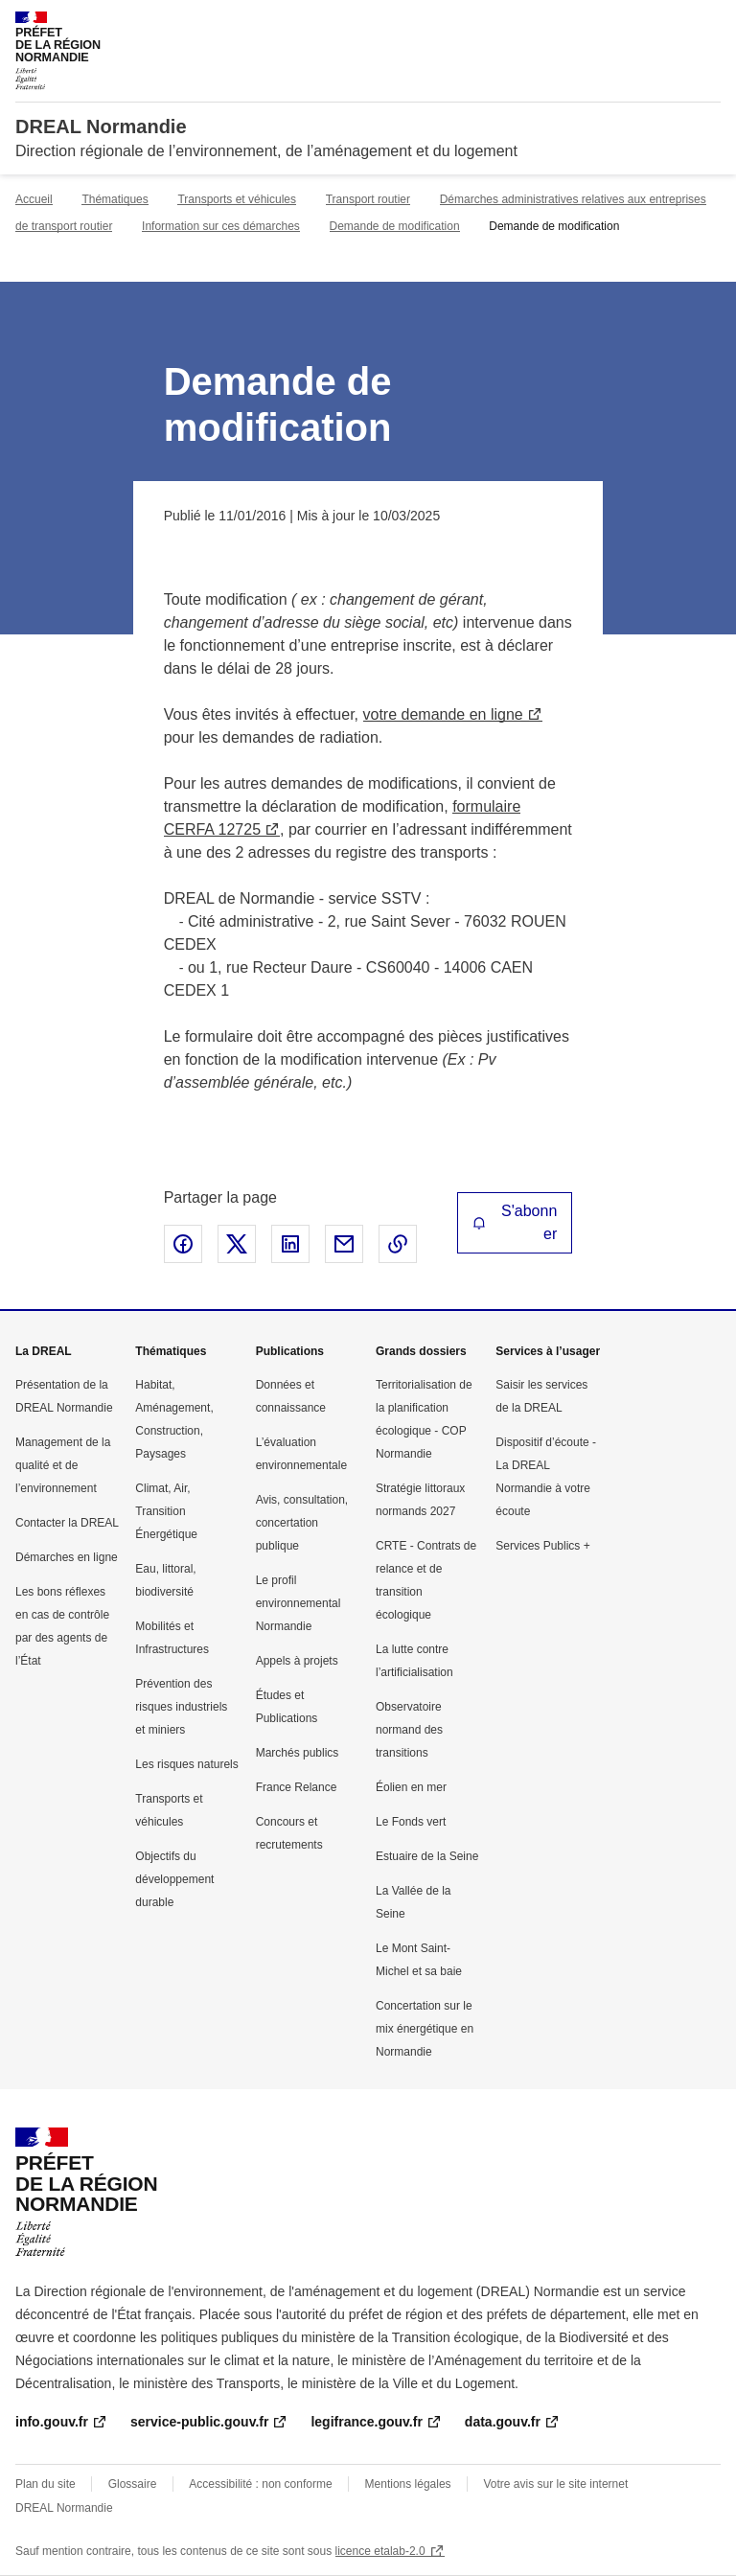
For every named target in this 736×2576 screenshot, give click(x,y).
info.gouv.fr (51, 2421)
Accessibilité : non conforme (260, 2484)
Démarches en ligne (66, 1557)
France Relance (296, 1787)
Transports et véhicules (236, 199)
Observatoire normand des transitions (409, 1730)
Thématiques (114, 199)
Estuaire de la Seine (427, 1856)
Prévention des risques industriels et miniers (181, 1706)
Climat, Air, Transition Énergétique (166, 1511)
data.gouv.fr (502, 2421)
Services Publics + (542, 1545)
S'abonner (514, 1222)
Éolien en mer (411, 1787)
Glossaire (132, 2484)
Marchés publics (297, 1753)
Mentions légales (408, 2484)
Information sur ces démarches (221, 226)
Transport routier (368, 199)
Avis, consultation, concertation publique (302, 1522)
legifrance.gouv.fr (366, 2421)
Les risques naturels (186, 1764)
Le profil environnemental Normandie (298, 1603)
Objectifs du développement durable (174, 1879)
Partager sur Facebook (183, 1244)
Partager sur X (237, 1244)
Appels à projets (297, 1661)
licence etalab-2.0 (380, 2551)
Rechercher (671, 23)
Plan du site (45, 2484)
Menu (709, 23)
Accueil (34, 199)
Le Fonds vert (411, 1821)
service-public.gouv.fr (199, 2421)
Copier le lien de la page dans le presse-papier (398, 1244)
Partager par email (344, 1244)
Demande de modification (395, 226)
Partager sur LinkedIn (290, 1244)
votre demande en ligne (443, 714)
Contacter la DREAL (67, 1523)
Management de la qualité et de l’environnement (62, 1465)
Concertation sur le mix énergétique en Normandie (424, 2028)
